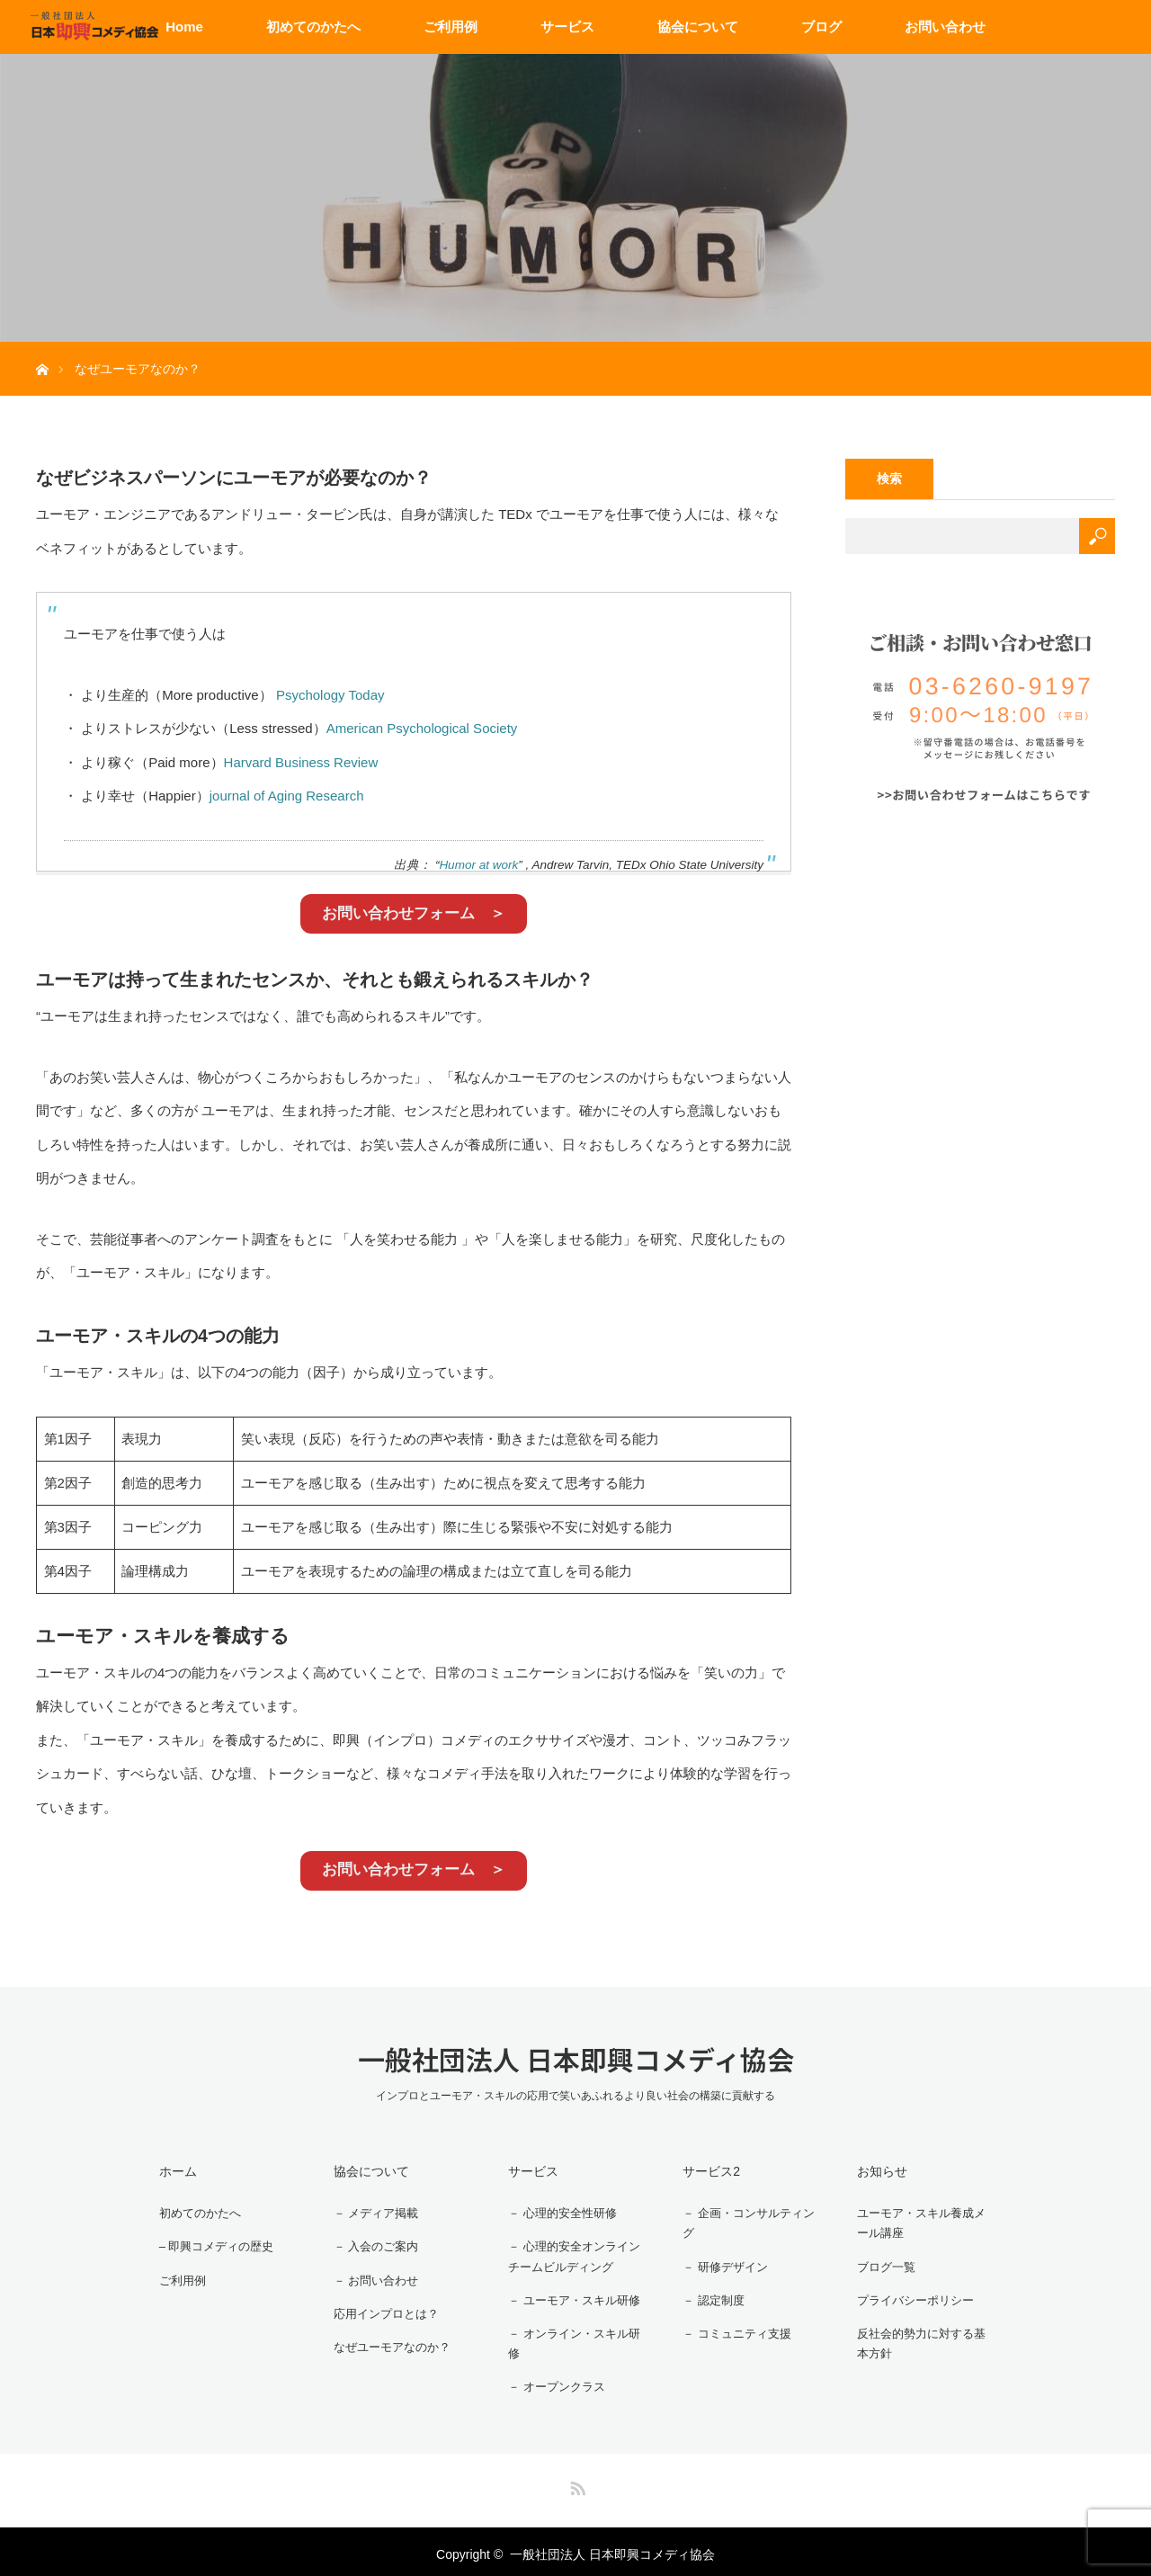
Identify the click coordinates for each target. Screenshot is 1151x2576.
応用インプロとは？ (381, 2305)
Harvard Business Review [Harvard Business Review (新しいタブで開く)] (301, 762)
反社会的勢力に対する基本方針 (923, 2339)
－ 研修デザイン (719, 2265)
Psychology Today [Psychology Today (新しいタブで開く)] (330, 694)
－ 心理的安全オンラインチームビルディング (570, 2253)
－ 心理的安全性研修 (557, 2211)
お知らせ (873, 2170)
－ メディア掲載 (370, 2211)
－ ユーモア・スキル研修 (570, 2296)
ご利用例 (450, 26)
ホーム (169, 2170)
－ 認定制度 (707, 2296)
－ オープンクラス (551, 2382)
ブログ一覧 (879, 2265)
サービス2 (702, 2170)
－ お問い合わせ (370, 2274)
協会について (697, 26)
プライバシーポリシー (911, 2296)
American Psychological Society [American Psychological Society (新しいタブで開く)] (422, 728)
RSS (575, 2479)
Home (184, 26)
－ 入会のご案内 (370, 2242)
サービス (567, 26)
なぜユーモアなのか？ (388, 2337)
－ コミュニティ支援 (732, 2328)
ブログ (821, 26)
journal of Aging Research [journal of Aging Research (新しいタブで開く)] (287, 795)
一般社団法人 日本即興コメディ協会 (576, 2059)
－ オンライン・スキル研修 (570, 2339)
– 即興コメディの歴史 (212, 2242)
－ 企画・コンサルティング (745, 2222)
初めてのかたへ (313, 26)
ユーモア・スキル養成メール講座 (923, 2222)
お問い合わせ (945, 26)
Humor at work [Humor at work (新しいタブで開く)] (478, 865)
